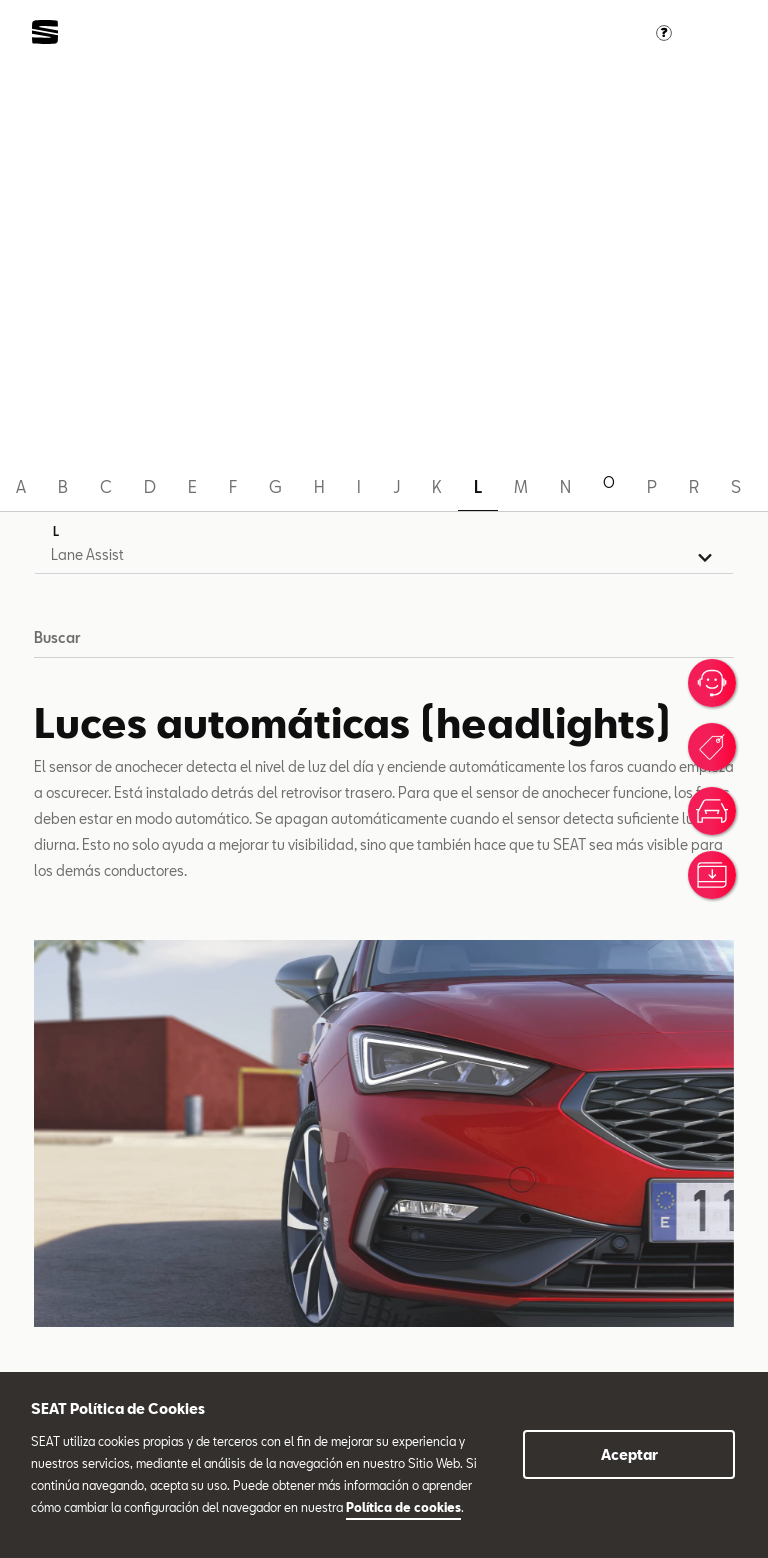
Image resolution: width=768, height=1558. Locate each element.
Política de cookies (403, 1507)
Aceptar (629, 1454)
